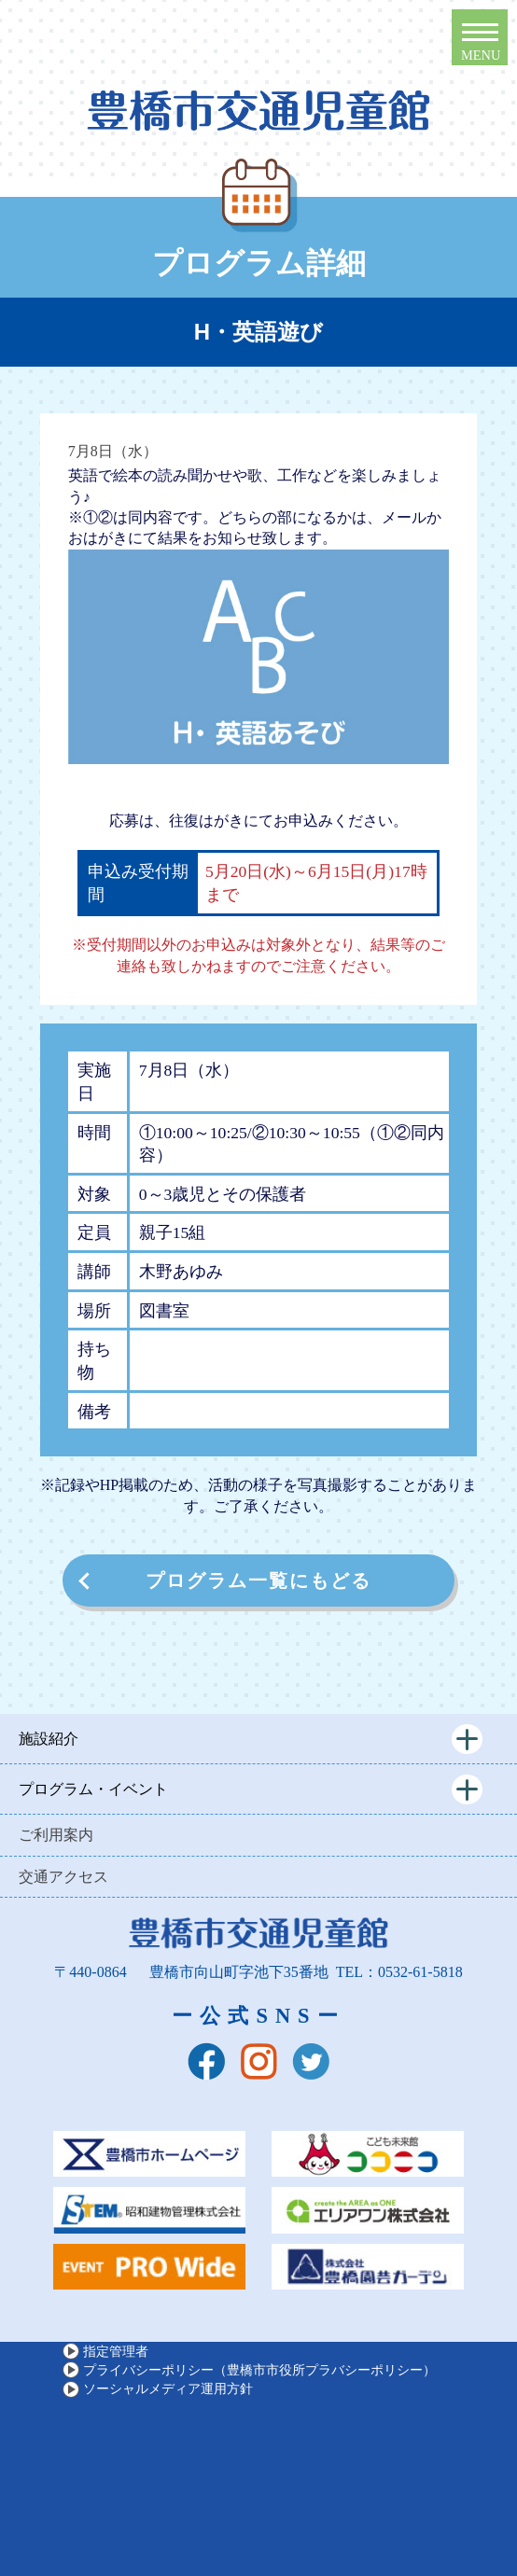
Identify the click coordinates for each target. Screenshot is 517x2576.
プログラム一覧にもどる (258, 1580)
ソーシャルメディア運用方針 (168, 2388)
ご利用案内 (56, 1835)
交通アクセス (63, 1877)
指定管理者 (115, 2351)
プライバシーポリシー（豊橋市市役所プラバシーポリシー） (259, 2369)
